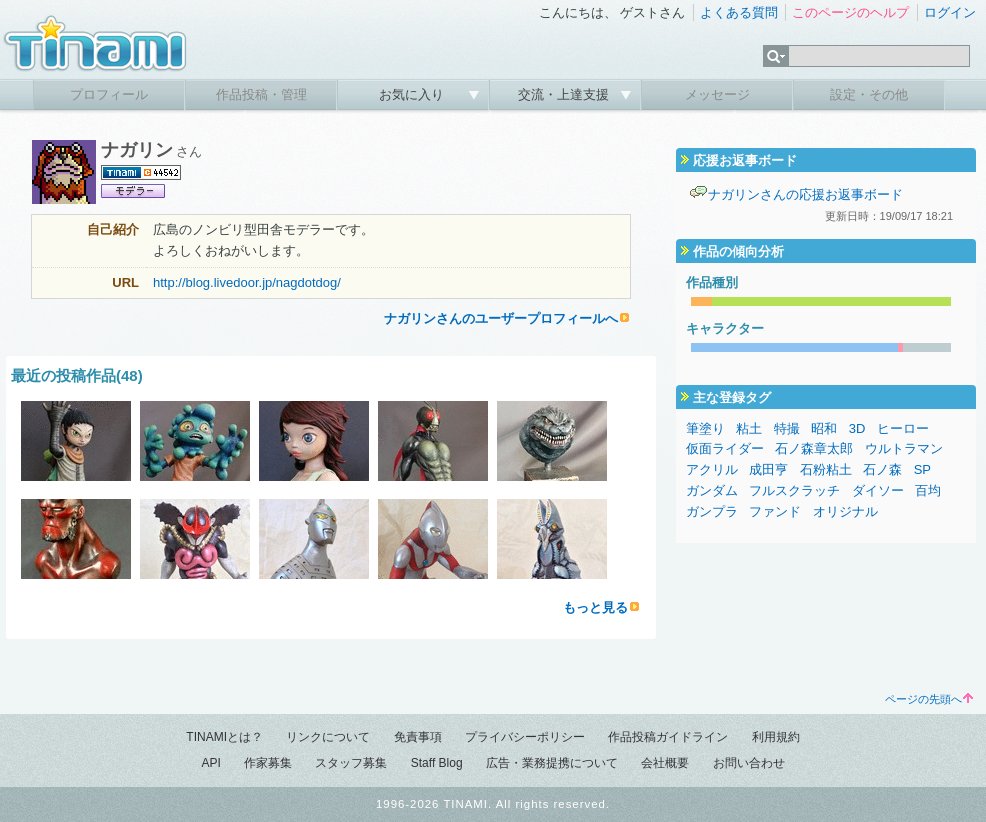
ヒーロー (903, 428)
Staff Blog (437, 763)
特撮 (787, 428)
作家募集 (268, 763)
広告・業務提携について (552, 763)
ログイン (950, 12)
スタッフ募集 (351, 763)
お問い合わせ (749, 763)
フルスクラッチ (794, 490)
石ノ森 (882, 469)
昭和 (824, 428)
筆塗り (705, 428)
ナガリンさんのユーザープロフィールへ (501, 318)
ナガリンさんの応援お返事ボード (805, 194)
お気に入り (413, 94)
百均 (928, 490)
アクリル (712, 469)
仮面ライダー (725, 448)
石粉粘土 (826, 469)
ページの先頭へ (929, 699)
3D (857, 428)
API (210, 763)
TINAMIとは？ (224, 737)
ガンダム (712, 490)
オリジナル (845, 511)
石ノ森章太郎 (814, 448)
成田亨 (768, 469)
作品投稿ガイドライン (668, 737)
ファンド (775, 511)
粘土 (749, 428)
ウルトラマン (904, 448)
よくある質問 (739, 12)
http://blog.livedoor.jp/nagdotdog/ (247, 282)
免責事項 (418, 737)
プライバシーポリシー (525, 737)
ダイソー (878, 490)
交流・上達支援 (565, 94)
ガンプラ (712, 511)
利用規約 (776, 737)
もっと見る (595, 607)
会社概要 (665, 763)
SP (922, 469)
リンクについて (328, 737)
